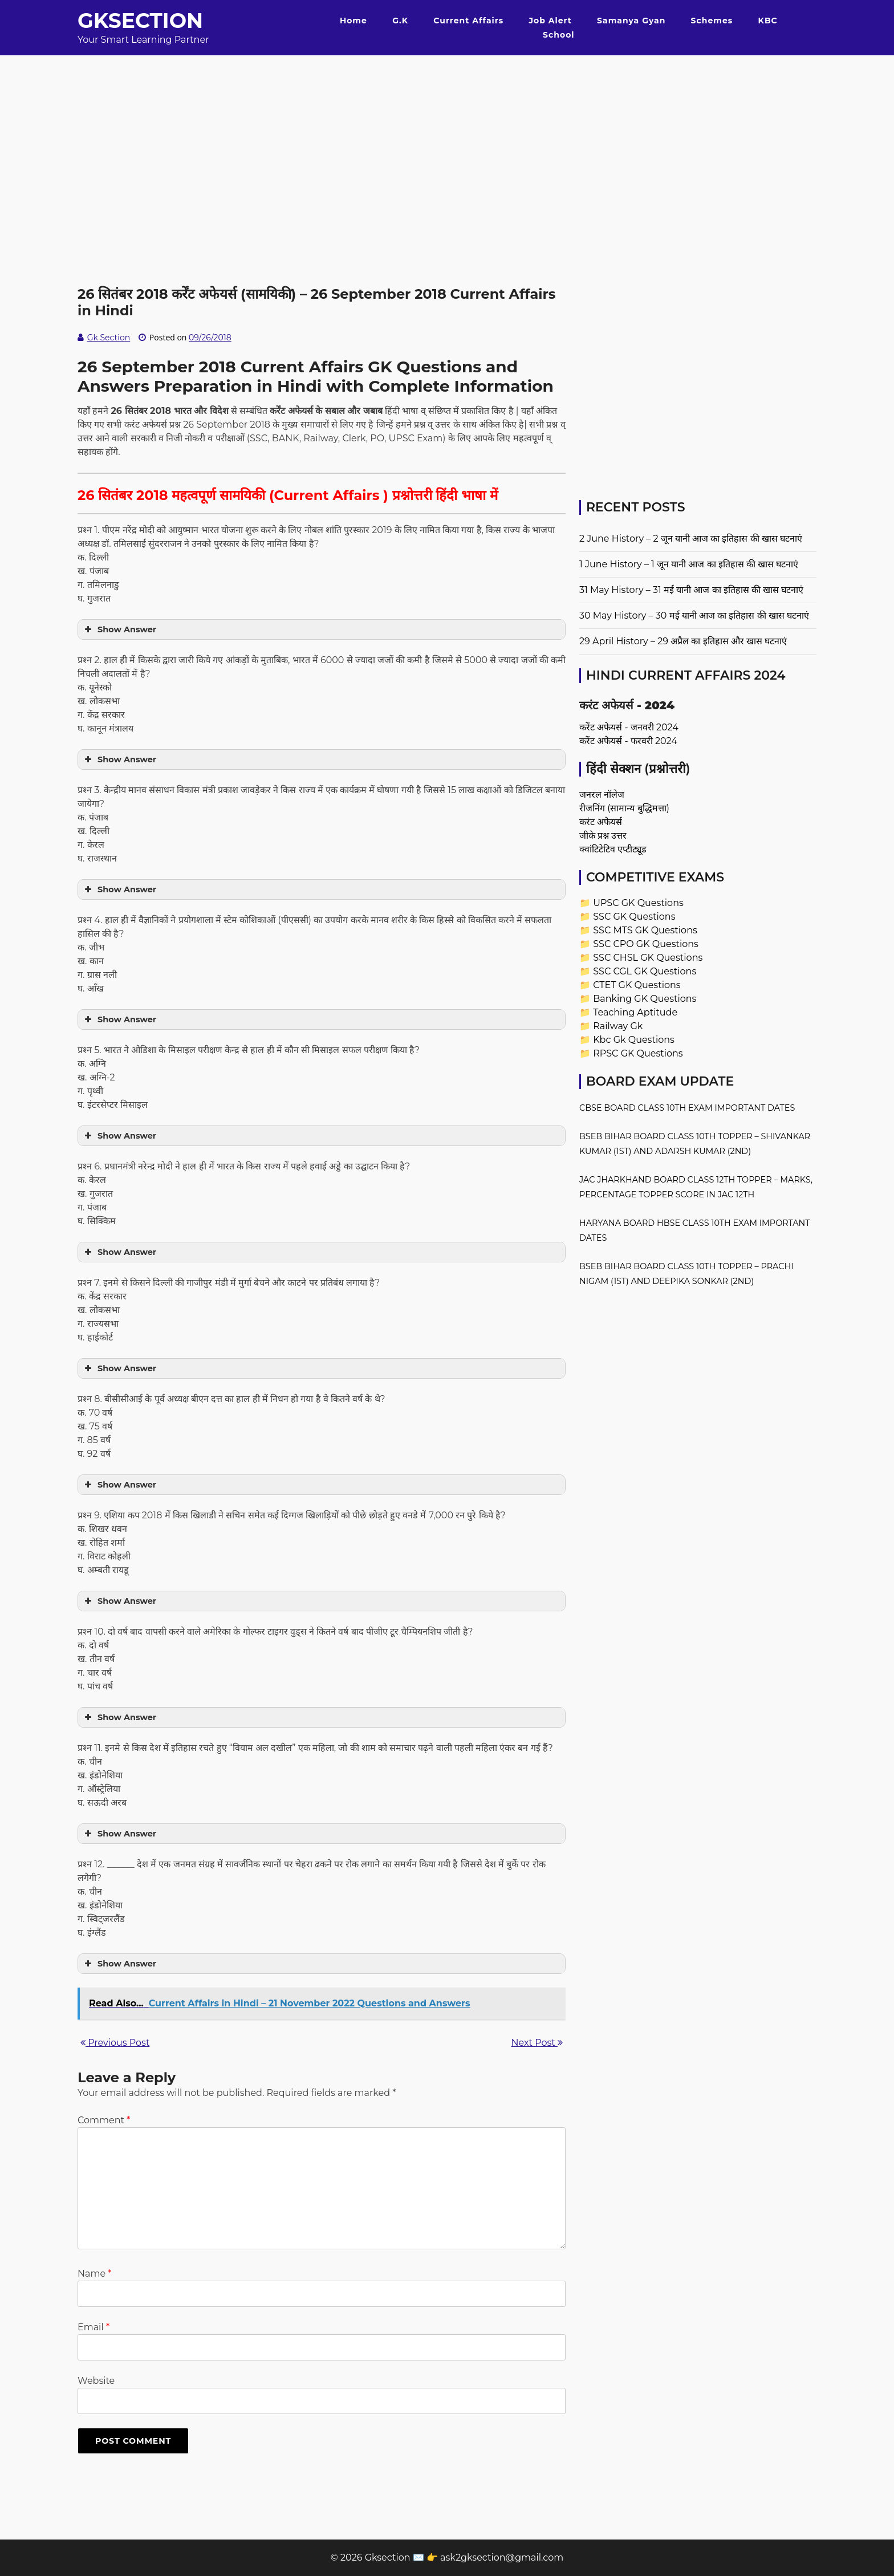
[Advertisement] (447, 135)
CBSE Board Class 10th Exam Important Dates (687, 1108)
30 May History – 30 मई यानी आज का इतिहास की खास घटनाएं (694, 615)
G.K (400, 20)
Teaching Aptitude (635, 1012)
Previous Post (114, 2042)
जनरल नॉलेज (601, 794)
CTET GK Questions (636, 985)
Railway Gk (618, 1026)
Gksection (140, 20)
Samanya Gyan (631, 20)
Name (94, 2273)
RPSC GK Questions (637, 1053)
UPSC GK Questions (638, 902)
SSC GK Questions (634, 916)
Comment (104, 2120)
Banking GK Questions (644, 998)
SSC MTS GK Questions (645, 930)
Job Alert (550, 20)
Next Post (537, 2042)
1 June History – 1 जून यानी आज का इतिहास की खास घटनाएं (688, 564)
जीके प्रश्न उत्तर (603, 835)
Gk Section (109, 337)
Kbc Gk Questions (633, 1039)
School (558, 35)
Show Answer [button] (119, 629)
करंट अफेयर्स (600, 821)
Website (96, 2380)
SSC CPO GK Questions (645, 943)
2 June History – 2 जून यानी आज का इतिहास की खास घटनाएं (690, 538)
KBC (768, 20)
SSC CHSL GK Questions (647, 957)
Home (353, 20)
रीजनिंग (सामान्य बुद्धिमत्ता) (624, 808)
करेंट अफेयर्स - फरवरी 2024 (628, 741)
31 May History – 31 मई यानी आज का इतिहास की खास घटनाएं (691, 589)
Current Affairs (468, 20)
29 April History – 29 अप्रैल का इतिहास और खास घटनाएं (683, 641)
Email (93, 2327)
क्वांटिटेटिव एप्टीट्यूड (613, 849)
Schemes (712, 20)
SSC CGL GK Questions (644, 971)
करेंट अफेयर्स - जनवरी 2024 (628, 727)
